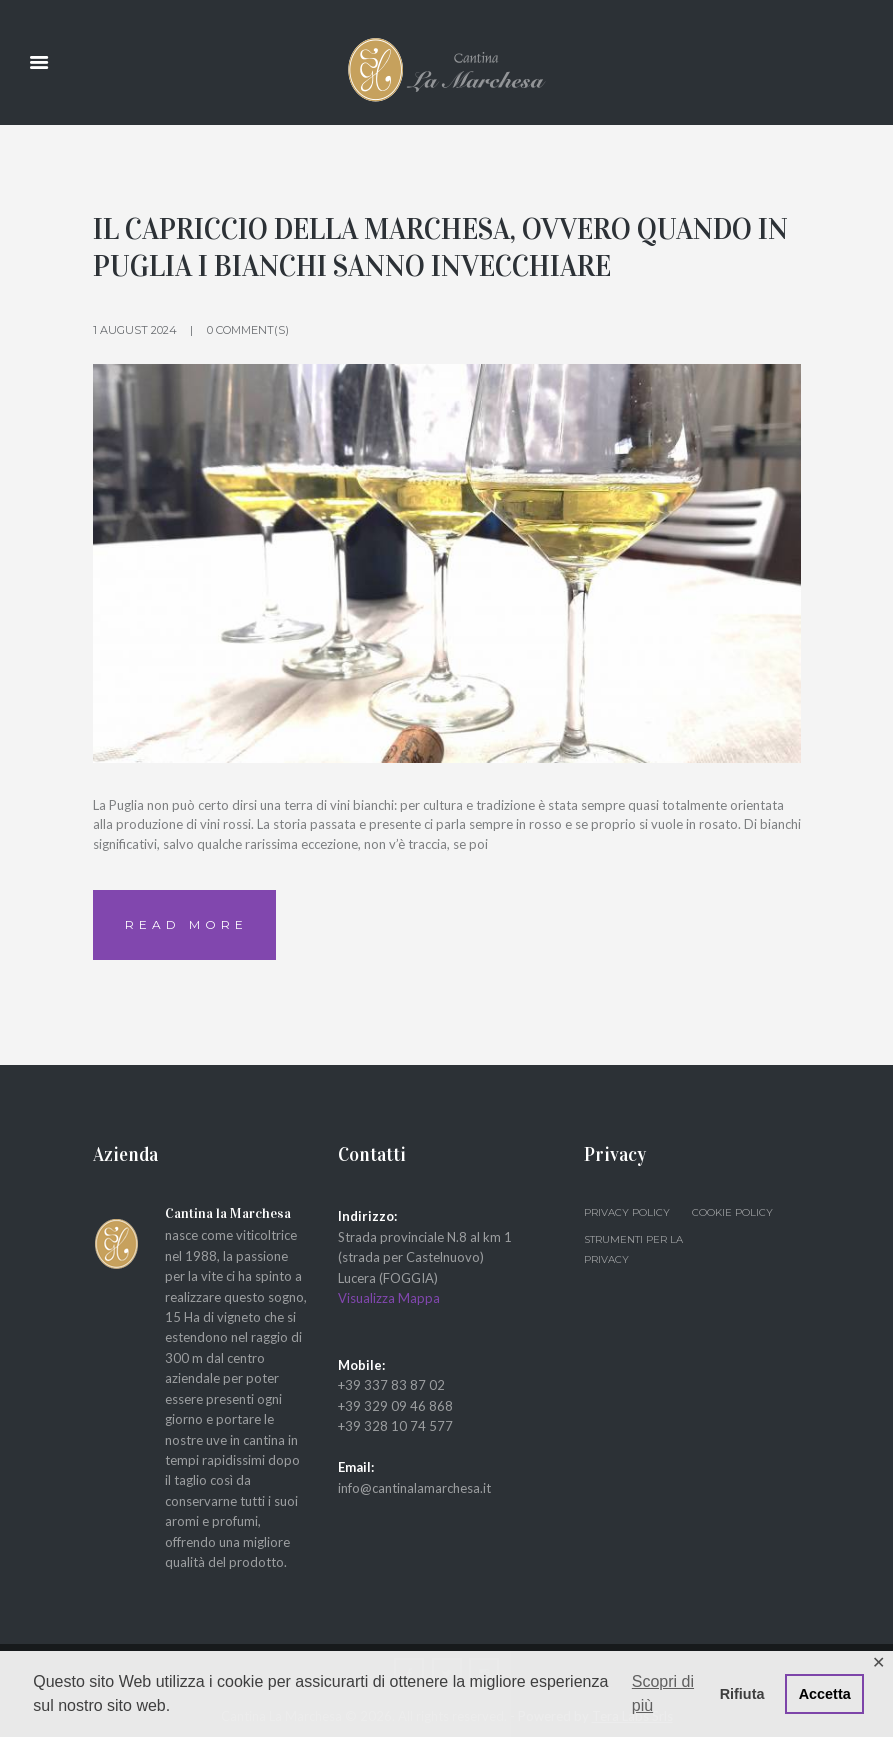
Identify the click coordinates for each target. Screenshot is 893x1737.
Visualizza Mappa (389, 1298)
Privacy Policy (627, 1212)
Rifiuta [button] (742, 1694)
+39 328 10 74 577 (395, 1426)
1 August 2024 (135, 330)
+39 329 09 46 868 (395, 1406)
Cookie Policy (732, 1212)
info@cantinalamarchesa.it (414, 1488)
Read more (186, 924)
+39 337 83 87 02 (391, 1385)
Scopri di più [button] (663, 1693)
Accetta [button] (825, 1694)
